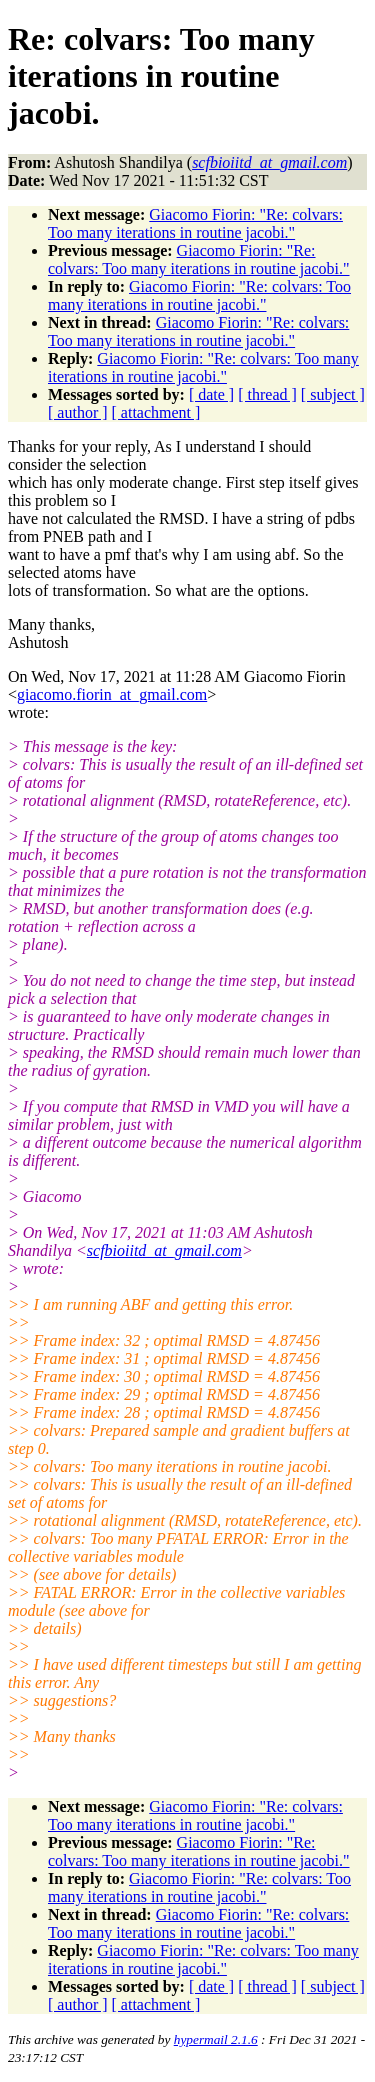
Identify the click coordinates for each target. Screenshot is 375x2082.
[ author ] (78, 412)
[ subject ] (333, 394)
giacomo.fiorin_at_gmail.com (112, 694)
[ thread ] (267, 394)
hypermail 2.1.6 (216, 2039)
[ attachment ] (156, 412)
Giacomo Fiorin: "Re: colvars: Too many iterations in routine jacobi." (195, 223)
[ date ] (211, 394)
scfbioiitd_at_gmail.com (164, 1250)
